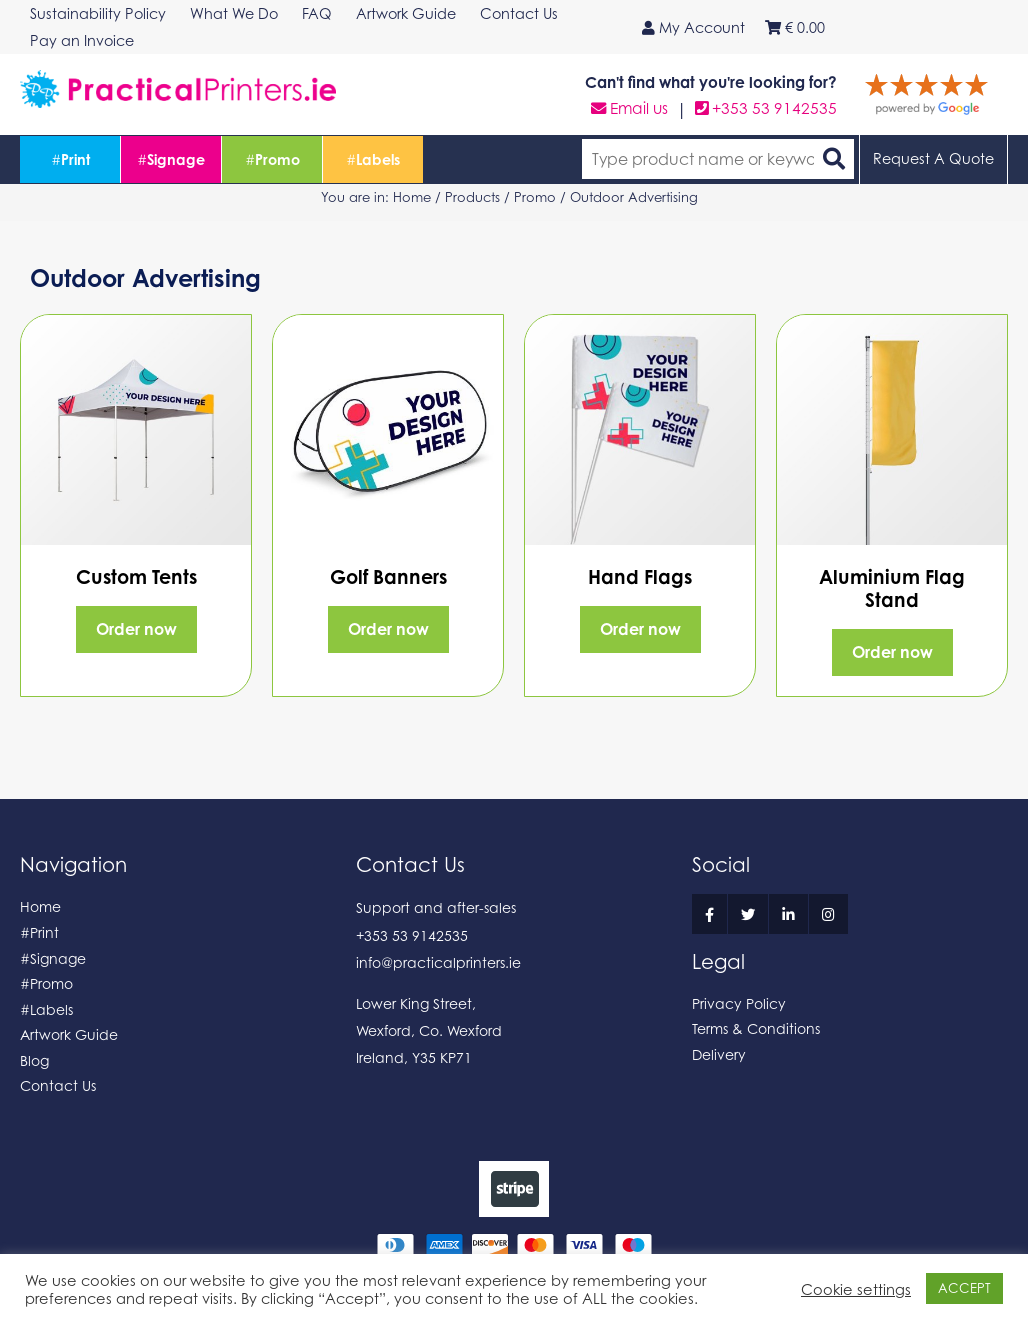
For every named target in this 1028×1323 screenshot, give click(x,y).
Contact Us (58, 1085)
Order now (136, 629)
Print (70, 159)
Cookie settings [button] (856, 1289)
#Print (39, 932)
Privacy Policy (739, 1003)
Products (472, 197)
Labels (373, 159)
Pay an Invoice (82, 40)
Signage (171, 159)
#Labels (46, 1009)
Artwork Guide (69, 1034)
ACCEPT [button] (964, 1288)
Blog (34, 1060)
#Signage (53, 958)
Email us (629, 108)
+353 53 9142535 (766, 108)
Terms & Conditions (756, 1028)
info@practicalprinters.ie (438, 962)
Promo (272, 159)
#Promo (46, 983)
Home (412, 197)
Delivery (719, 1054)
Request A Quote (933, 158)
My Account (693, 27)
